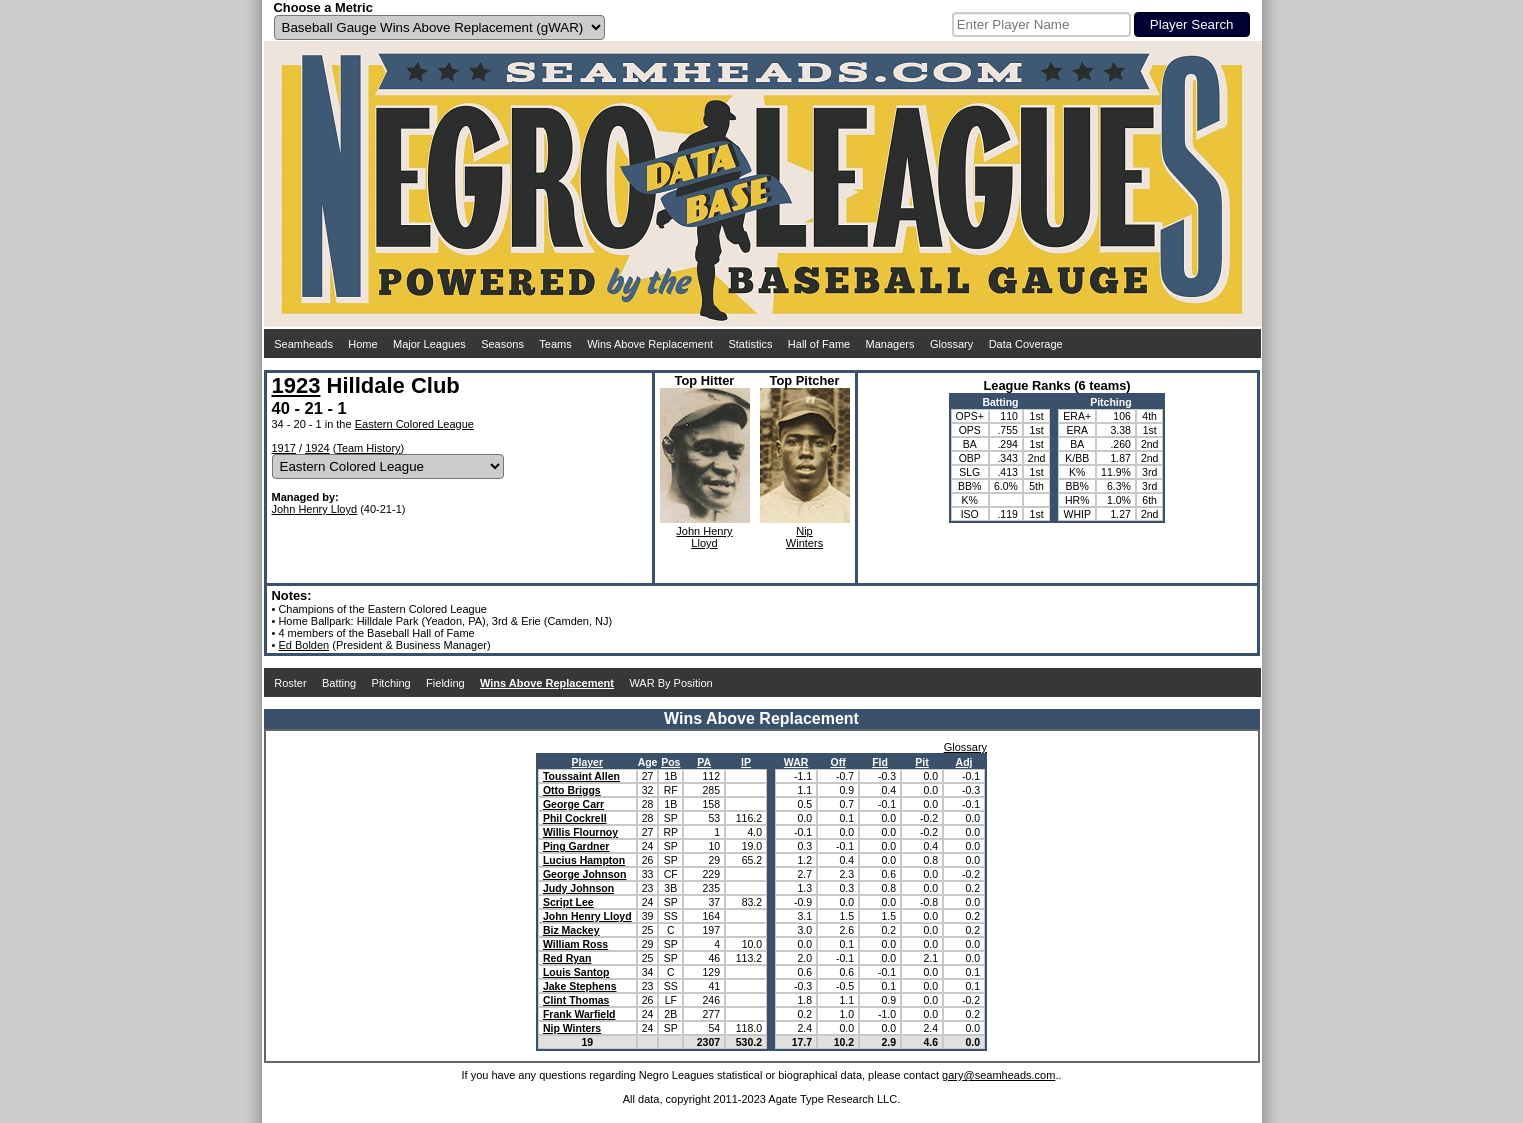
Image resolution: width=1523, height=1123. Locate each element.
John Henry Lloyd (315, 509)
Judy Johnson (578, 888)
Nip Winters (572, 1028)
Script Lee (568, 902)
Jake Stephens (580, 986)
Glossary (951, 344)
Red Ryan (567, 958)
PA (704, 762)
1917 (284, 448)
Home (362, 344)
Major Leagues (429, 344)
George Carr (573, 804)
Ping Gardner (576, 846)
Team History (368, 448)
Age (648, 762)
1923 (296, 385)
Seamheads (303, 344)
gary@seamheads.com (998, 1075)
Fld (880, 762)
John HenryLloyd (704, 537)
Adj (964, 762)
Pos (670, 762)
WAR (796, 762)
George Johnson (584, 874)
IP (746, 762)
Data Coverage (1026, 344)
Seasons (502, 344)
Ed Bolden (303, 645)
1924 (317, 448)
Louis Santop (576, 972)
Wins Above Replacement (650, 344)
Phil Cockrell (575, 818)
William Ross (575, 944)
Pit (921, 762)
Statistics (750, 344)
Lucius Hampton (584, 860)
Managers (890, 344)
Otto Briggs (572, 790)
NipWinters (804, 537)
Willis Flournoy (580, 832)
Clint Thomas (576, 1000)
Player (588, 762)
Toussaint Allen (581, 776)
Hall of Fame (819, 344)
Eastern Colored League (414, 424)
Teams (555, 344)
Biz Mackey (571, 930)
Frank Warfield (579, 1014)
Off (837, 762)
